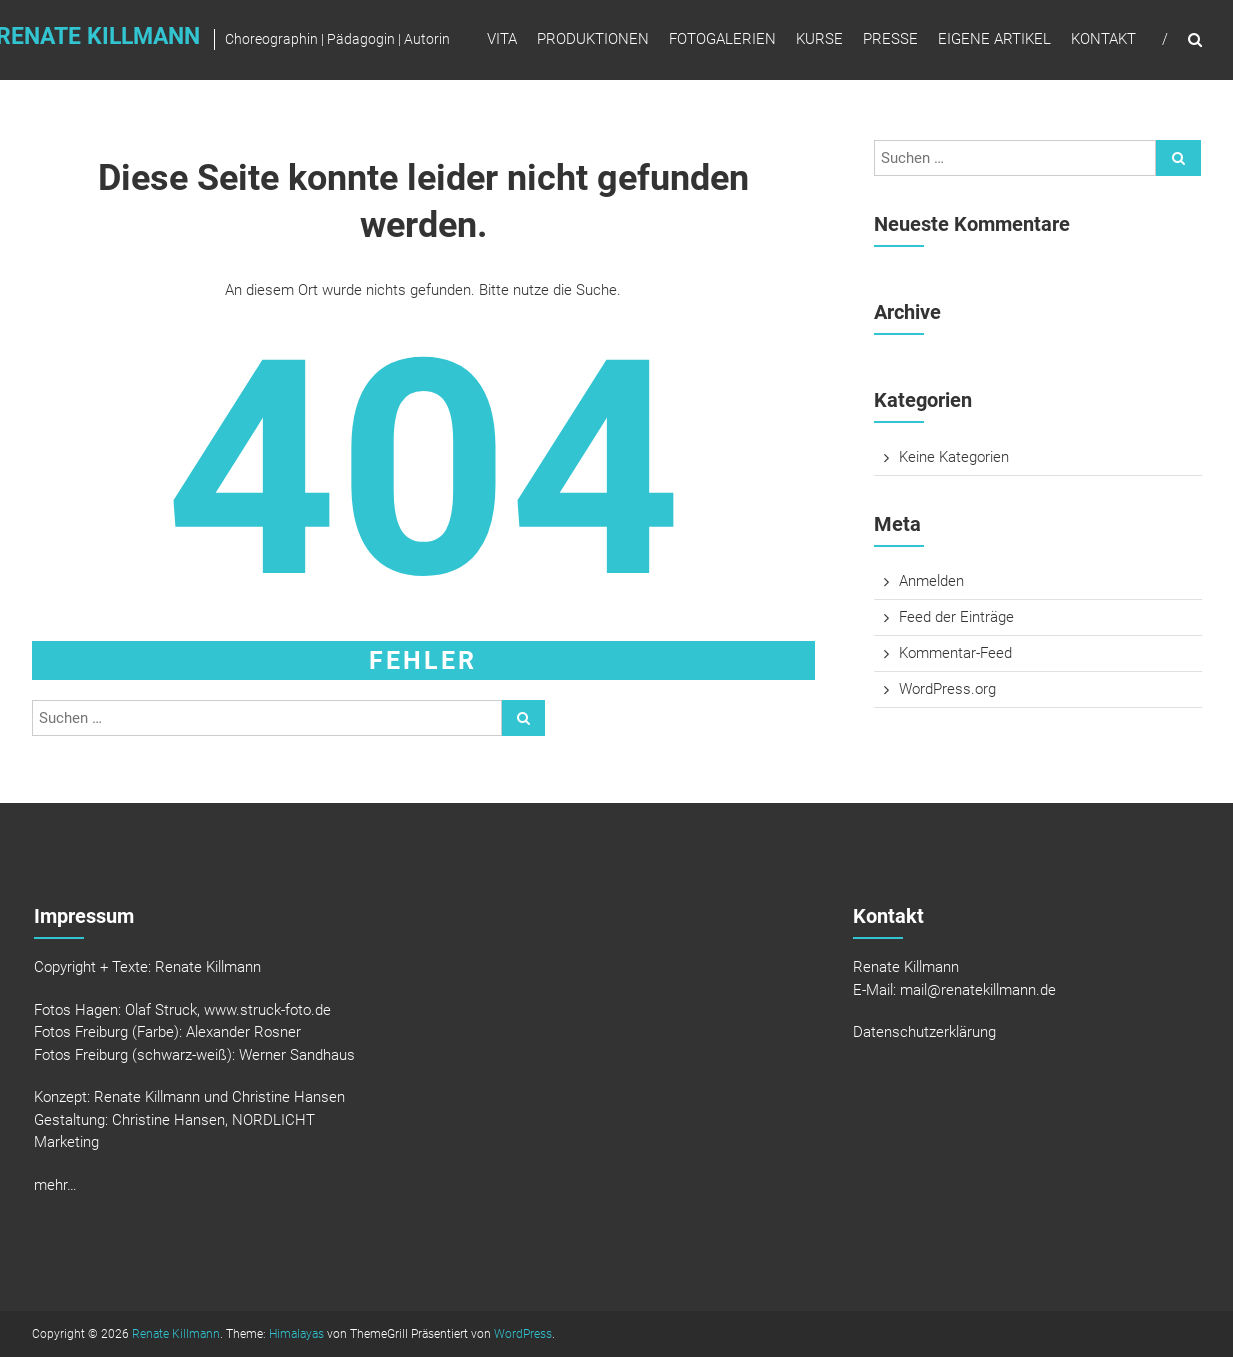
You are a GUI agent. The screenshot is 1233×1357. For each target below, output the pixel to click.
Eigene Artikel (994, 39)
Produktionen (593, 39)
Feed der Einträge (956, 617)
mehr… (55, 1185)
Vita (502, 39)
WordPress (523, 1334)
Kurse (819, 39)
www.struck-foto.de (267, 1010)
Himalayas (296, 1334)
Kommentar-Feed (955, 653)
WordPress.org (947, 689)
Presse (890, 39)
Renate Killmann (176, 1334)
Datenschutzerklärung (924, 1032)
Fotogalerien (722, 39)
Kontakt (1103, 39)
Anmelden (931, 581)
